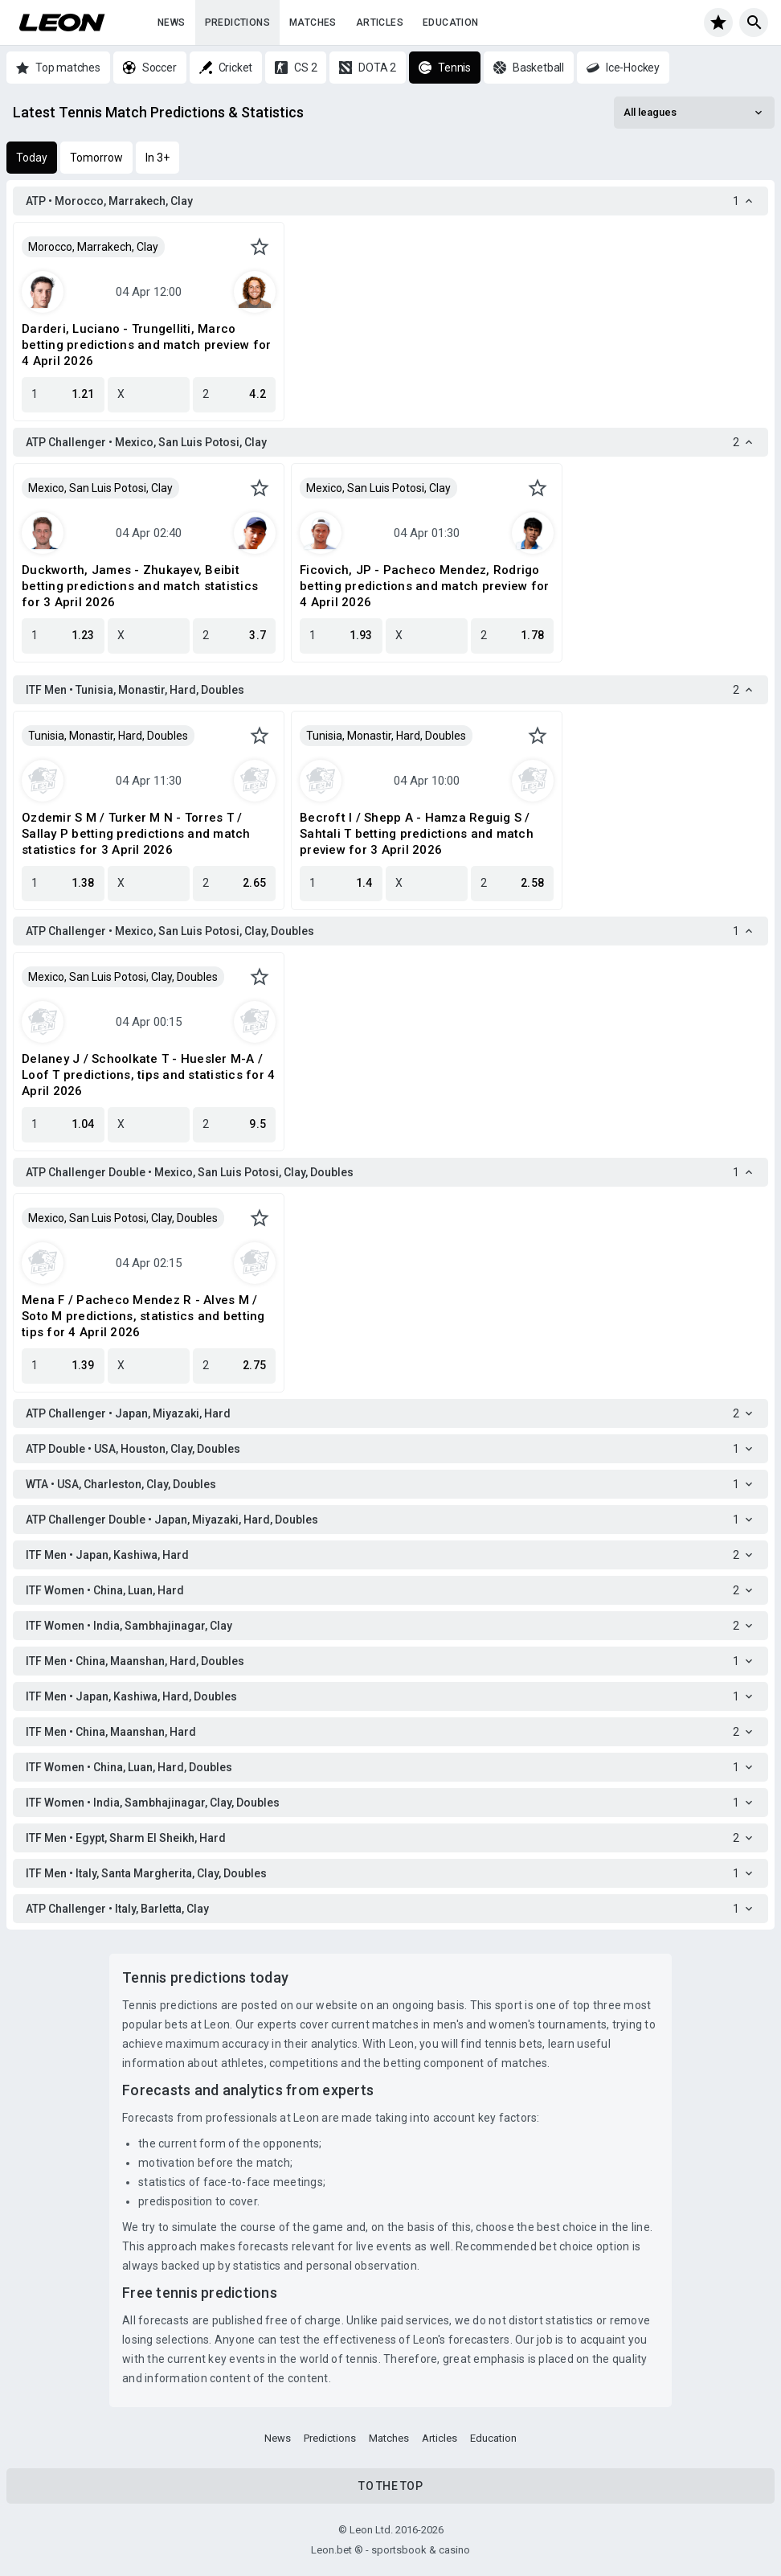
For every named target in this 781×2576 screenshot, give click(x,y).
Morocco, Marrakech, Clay (93, 246)
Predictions (237, 22)
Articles (379, 22)
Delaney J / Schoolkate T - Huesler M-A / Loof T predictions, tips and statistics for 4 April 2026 (148, 1075)
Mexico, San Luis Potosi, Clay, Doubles (123, 976)
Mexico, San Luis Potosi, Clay (100, 488)
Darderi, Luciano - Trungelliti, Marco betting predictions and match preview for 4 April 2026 (146, 345)
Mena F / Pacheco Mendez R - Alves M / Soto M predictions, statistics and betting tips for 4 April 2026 (143, 1316)
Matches (313, 22)
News (171, 22)
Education (451, 22)
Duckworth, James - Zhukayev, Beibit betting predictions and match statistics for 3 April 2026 (140, 586)
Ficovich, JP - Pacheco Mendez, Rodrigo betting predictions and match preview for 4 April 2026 (424, 586)
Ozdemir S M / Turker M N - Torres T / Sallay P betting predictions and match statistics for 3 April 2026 (136, 833)
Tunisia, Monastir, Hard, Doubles (108, 735)
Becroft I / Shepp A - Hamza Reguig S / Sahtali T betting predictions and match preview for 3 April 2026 (417, 833)
